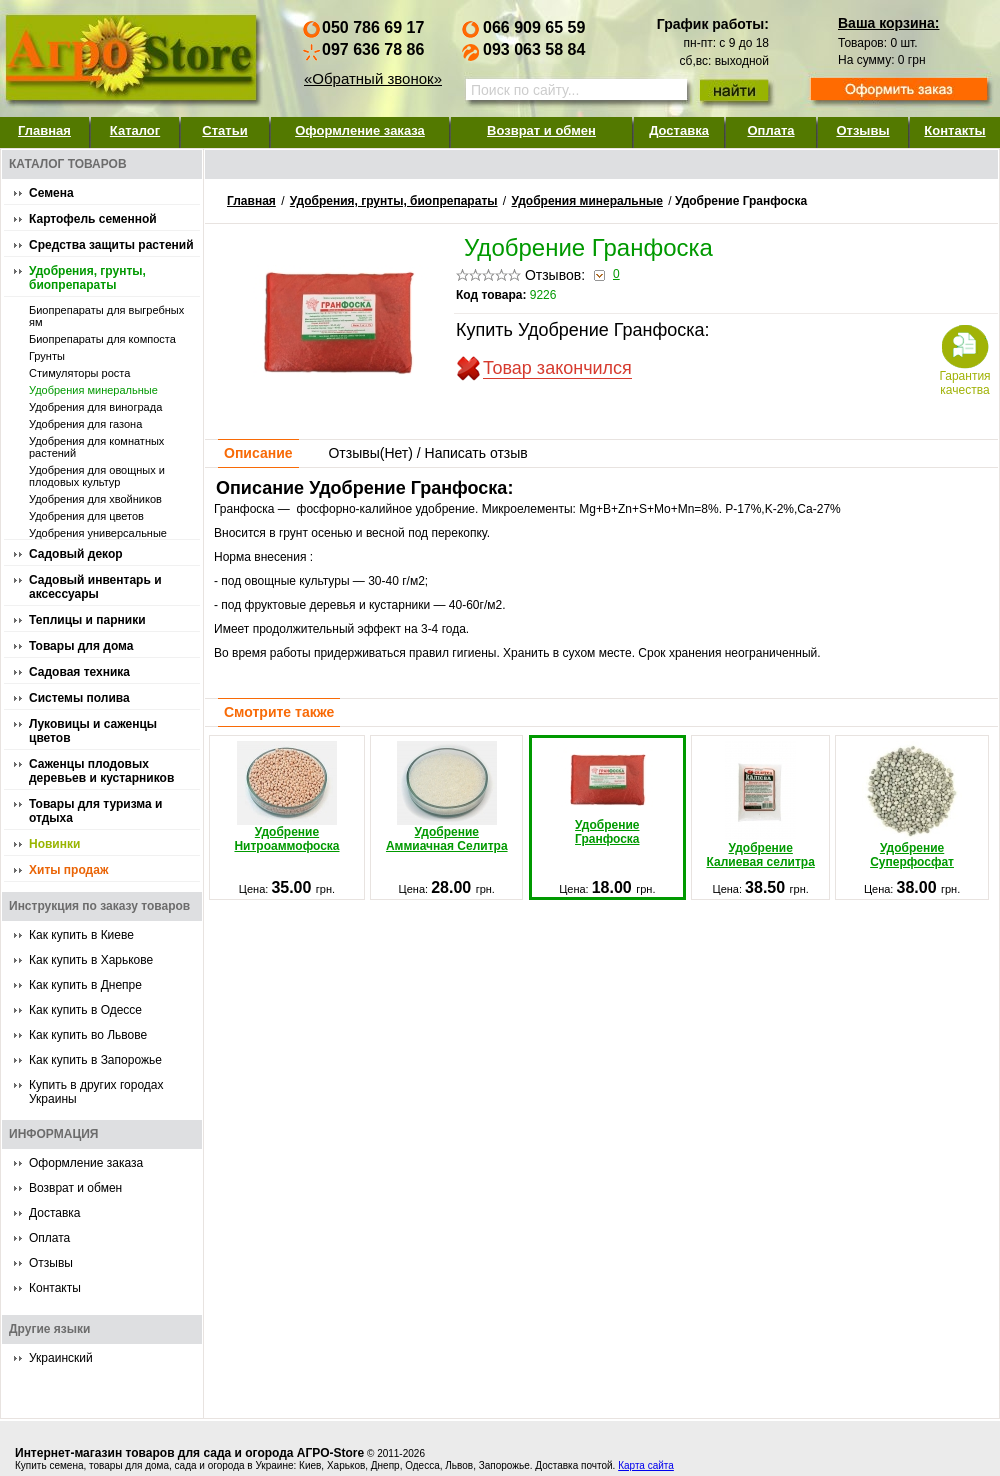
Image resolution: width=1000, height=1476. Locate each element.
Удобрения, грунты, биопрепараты (87, 278)
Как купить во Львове (88, 1035)
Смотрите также (279, 712)
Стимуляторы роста (79, 373)
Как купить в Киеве (81, 935)
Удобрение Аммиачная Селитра (447, 797)
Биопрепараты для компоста (102, 339)
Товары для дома (81, 646)
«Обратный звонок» (373, 78)
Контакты (954, 130)
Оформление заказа (360, 130)
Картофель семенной (93, 219)
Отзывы (862, 130)
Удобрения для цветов (86, 516)
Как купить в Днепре (85, 985)
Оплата (770, 130)
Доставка (679, 130)
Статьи (224, 130)
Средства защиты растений (111, 245)
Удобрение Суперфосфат (912, 805)
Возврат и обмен (541, 130)
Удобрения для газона (85, 424)
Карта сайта (646, 1465)
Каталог (135, 130)
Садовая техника (79, 672)
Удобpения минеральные (93, 390)
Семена (51, 193)
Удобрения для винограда (95, 407)
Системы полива (79, 698)
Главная (44, 130)
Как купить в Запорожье (95, 1060)
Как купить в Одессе (85, 1010)
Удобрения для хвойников (95, 499)
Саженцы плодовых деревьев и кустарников (101, 771)
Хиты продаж (68, 870)
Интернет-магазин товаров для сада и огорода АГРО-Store (189, 1453)
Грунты (47, 356)
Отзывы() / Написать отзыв (427, 453)
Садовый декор (76, 554)
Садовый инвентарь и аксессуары (95, 587)
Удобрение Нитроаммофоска (286, 797)
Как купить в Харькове (91, 960)
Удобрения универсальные (98, 533)
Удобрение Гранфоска (607, 794)
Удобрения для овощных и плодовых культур (97, 476)
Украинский (61, 1358)
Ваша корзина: (888, 23)
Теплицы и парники (87, 620)
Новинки (54, 844)
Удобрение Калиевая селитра (761, 805)
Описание (258, 453)
